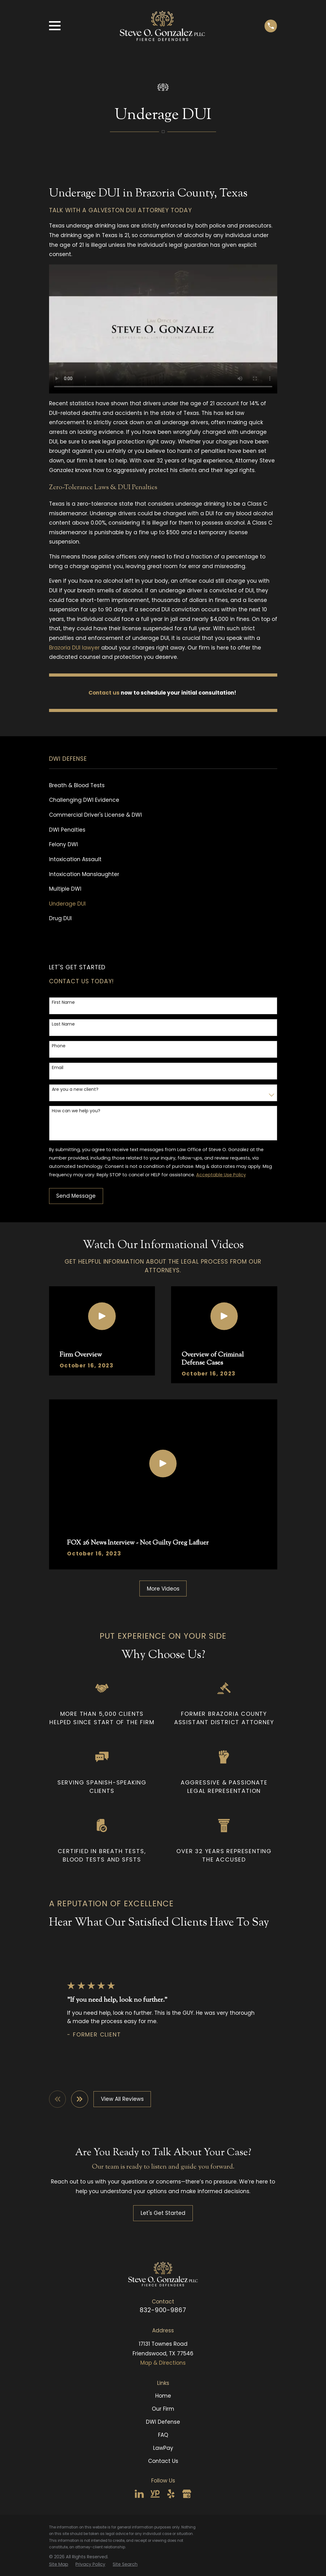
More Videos (163, 1588)
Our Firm (163, 2409)
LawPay (163, 2448)
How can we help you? (76, 1111)
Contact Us (163, 2461)
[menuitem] (163, 785)
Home (163, 2395)
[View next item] (79, 2099)
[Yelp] (170, 2493)
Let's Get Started (163, 2213)
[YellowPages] (155, 2493)
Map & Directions (163, 2363)
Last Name (63, 1024)
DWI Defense (163, 2422)
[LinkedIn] (139, 2493)
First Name (63, 1002)
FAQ (163, 2435)
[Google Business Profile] (186, 2493)
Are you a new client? (75, 1089)
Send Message (76, 1196)
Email (57, 1067)
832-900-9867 (163, 2310)
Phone (59, 1046)
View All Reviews (122, 2099)
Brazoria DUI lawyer (74, 647)
